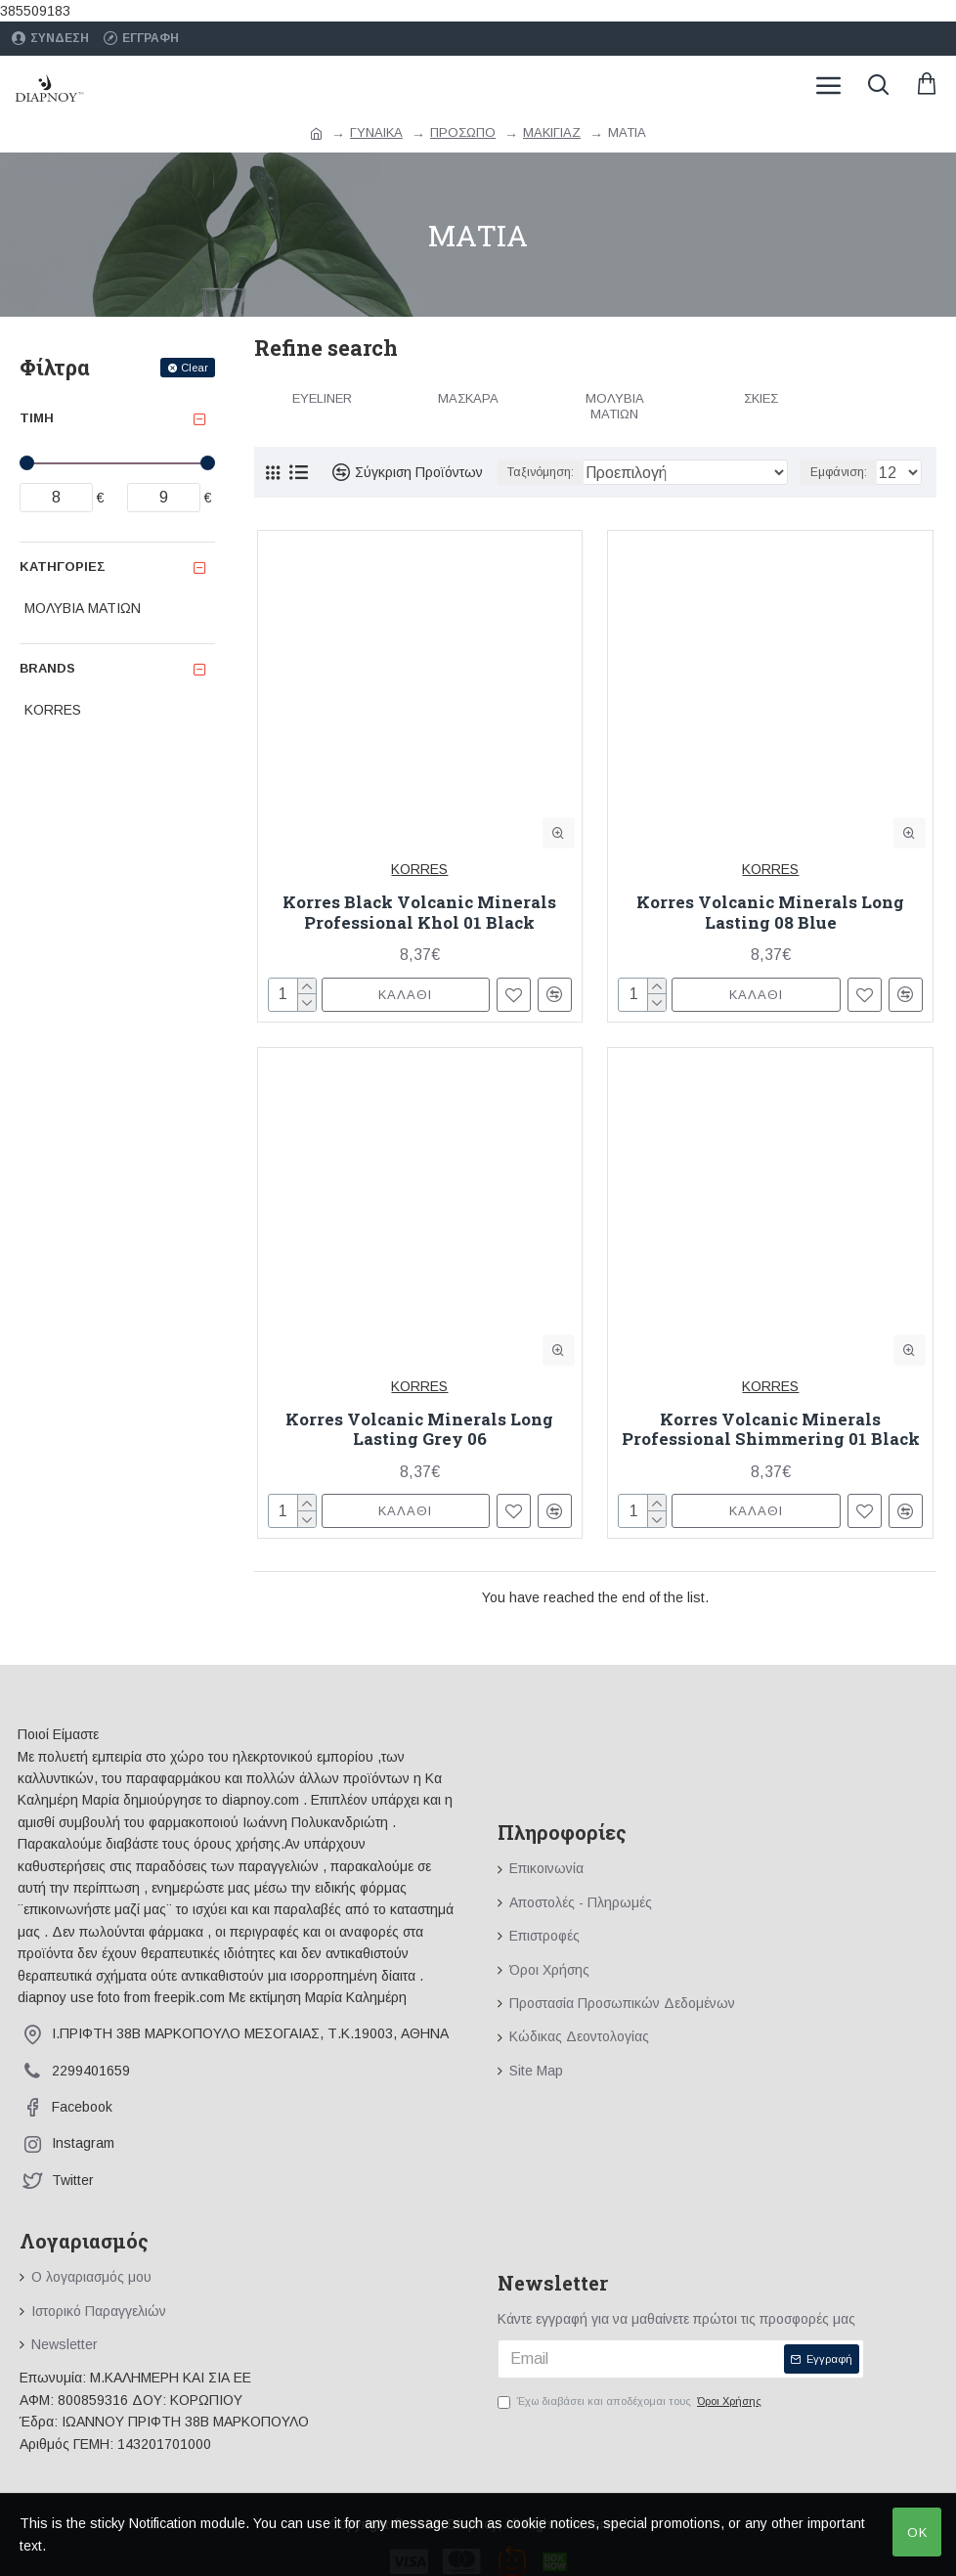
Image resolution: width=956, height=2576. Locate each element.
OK (917, 2532)
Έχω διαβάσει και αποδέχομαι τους (631, 2402)
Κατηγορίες (63, 566)
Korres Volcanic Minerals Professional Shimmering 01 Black (771, 1430)
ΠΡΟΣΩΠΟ (463, 132)
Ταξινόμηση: (540, 472)
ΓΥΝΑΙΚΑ (376, 132)
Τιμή (37, 418)
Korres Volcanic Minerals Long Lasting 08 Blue (770, 913)
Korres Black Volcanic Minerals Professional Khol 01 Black (419, 913)
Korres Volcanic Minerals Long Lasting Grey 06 (419, 1430)
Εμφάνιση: (838, 472)
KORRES (419, 869)
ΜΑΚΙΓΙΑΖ (552, 132)
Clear (194, 367)
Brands (47, 668)
